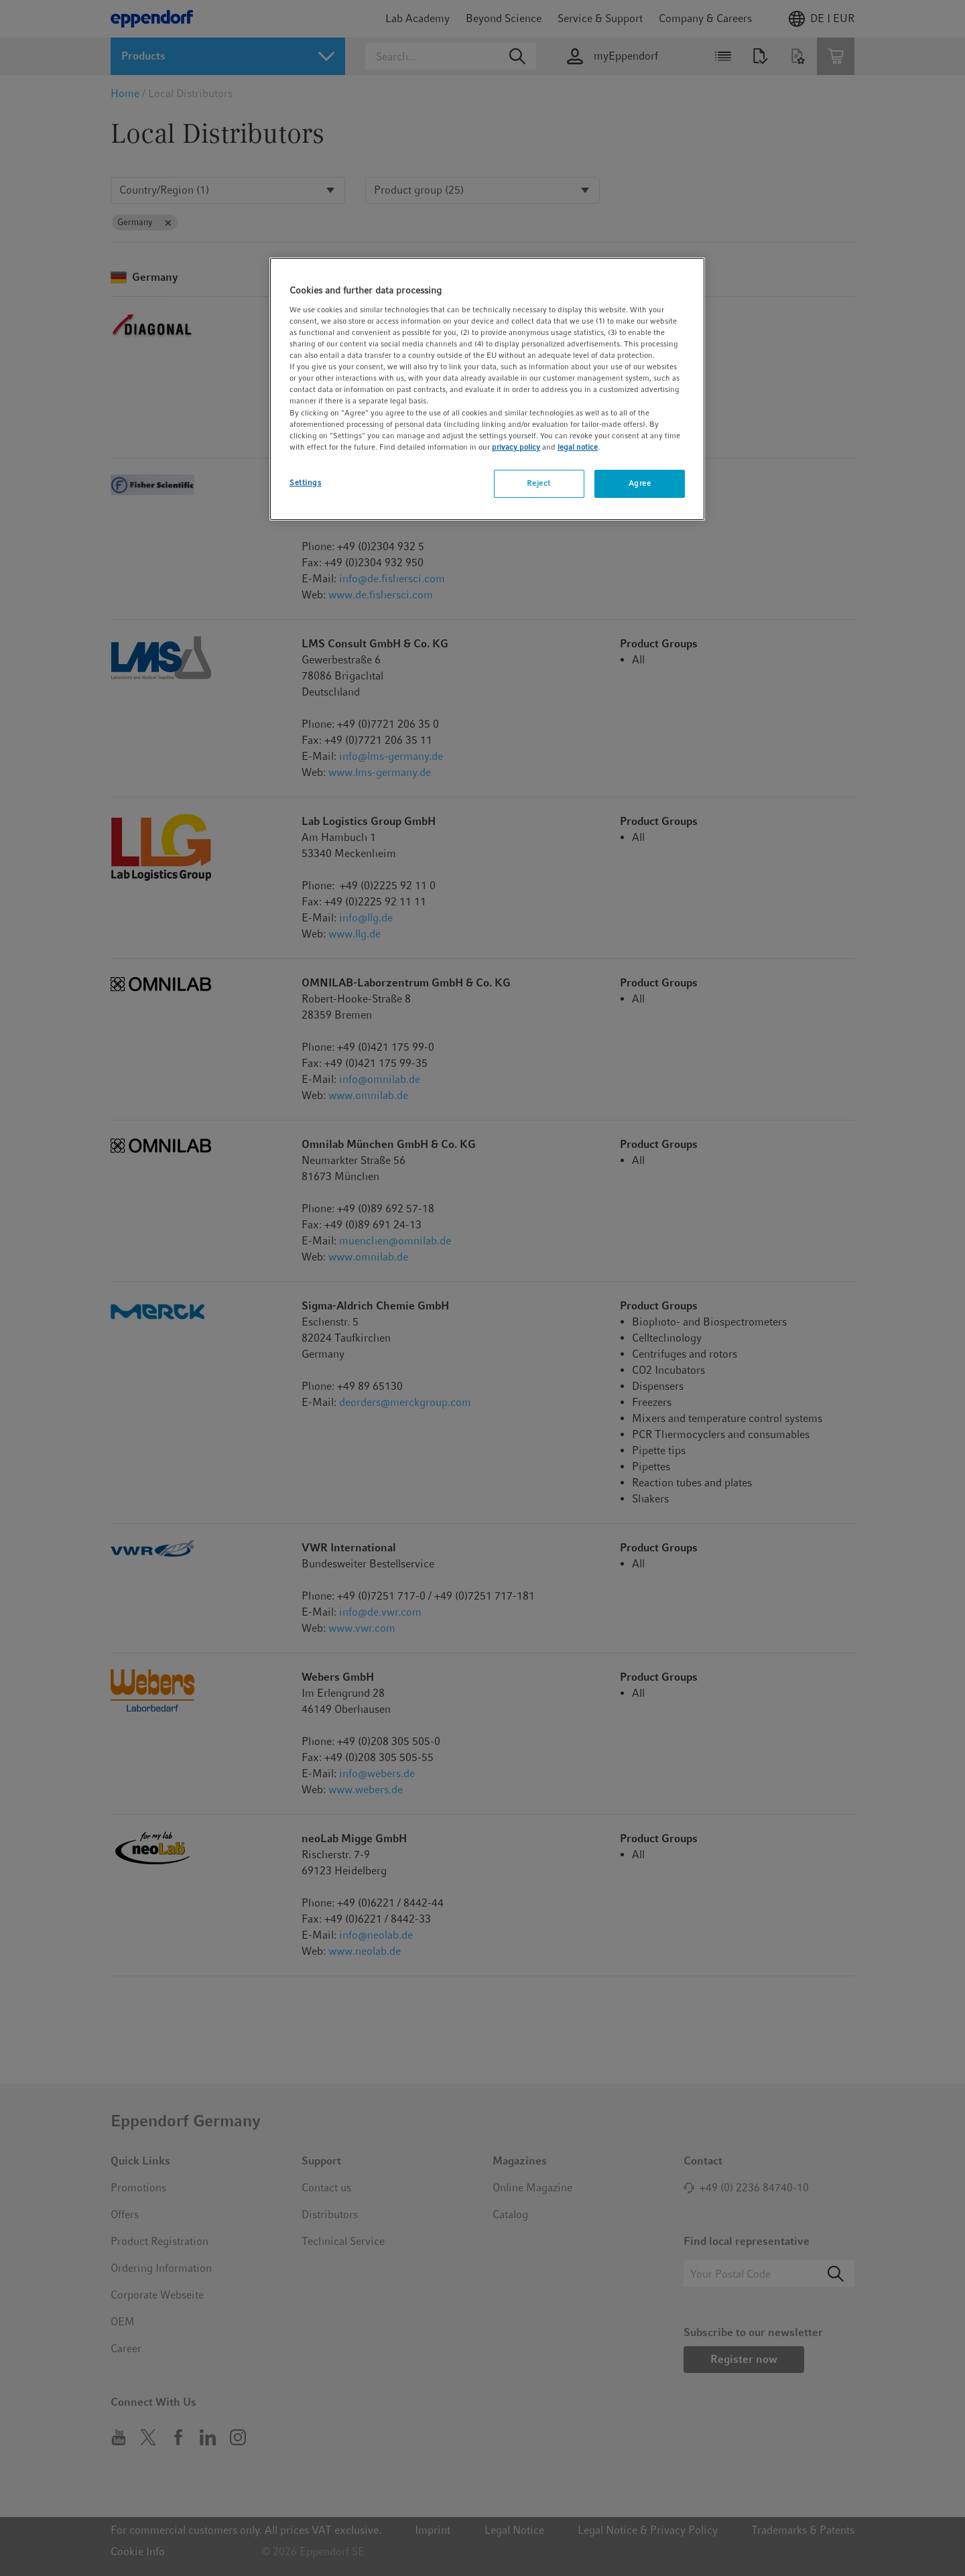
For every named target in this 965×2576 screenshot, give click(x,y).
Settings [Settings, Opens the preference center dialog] (306, 482)
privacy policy (516, 447)
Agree (640, 483)
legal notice (578, 447)
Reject (538, 483)
